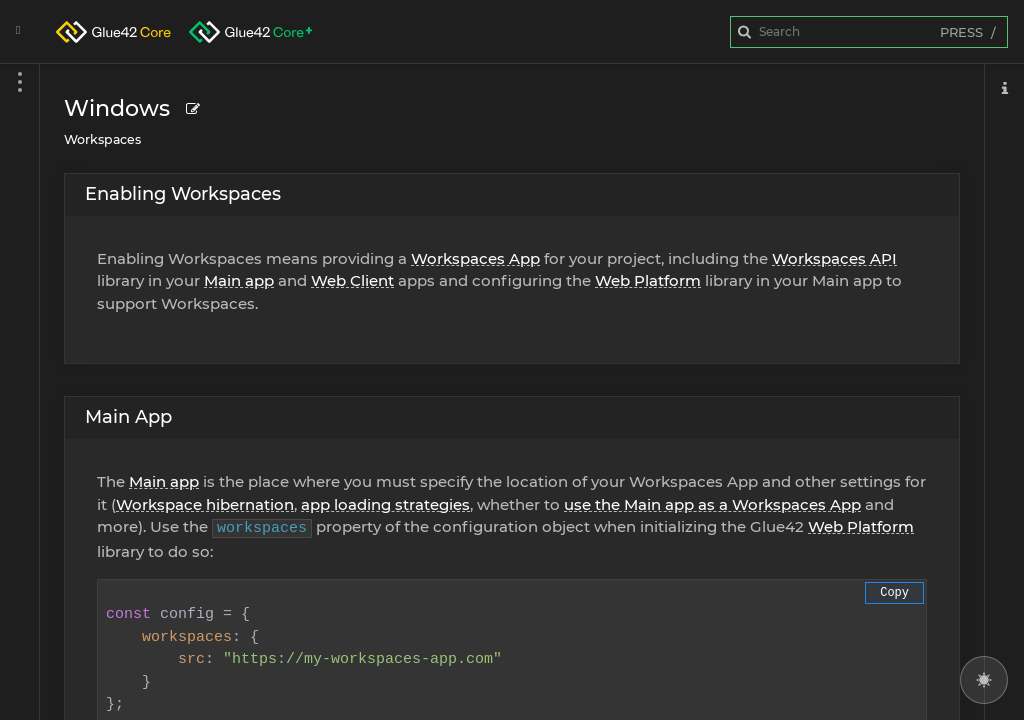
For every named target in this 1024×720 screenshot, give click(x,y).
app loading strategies (385, 504)
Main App (128, 417)
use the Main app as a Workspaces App (712, 504)
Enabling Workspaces (183, 194)
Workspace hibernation (205, 504)
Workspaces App (475, 258)
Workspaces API (834, 258)
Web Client (352, 280)
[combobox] (869, 32)
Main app (239, 280)
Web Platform (648, 280)
